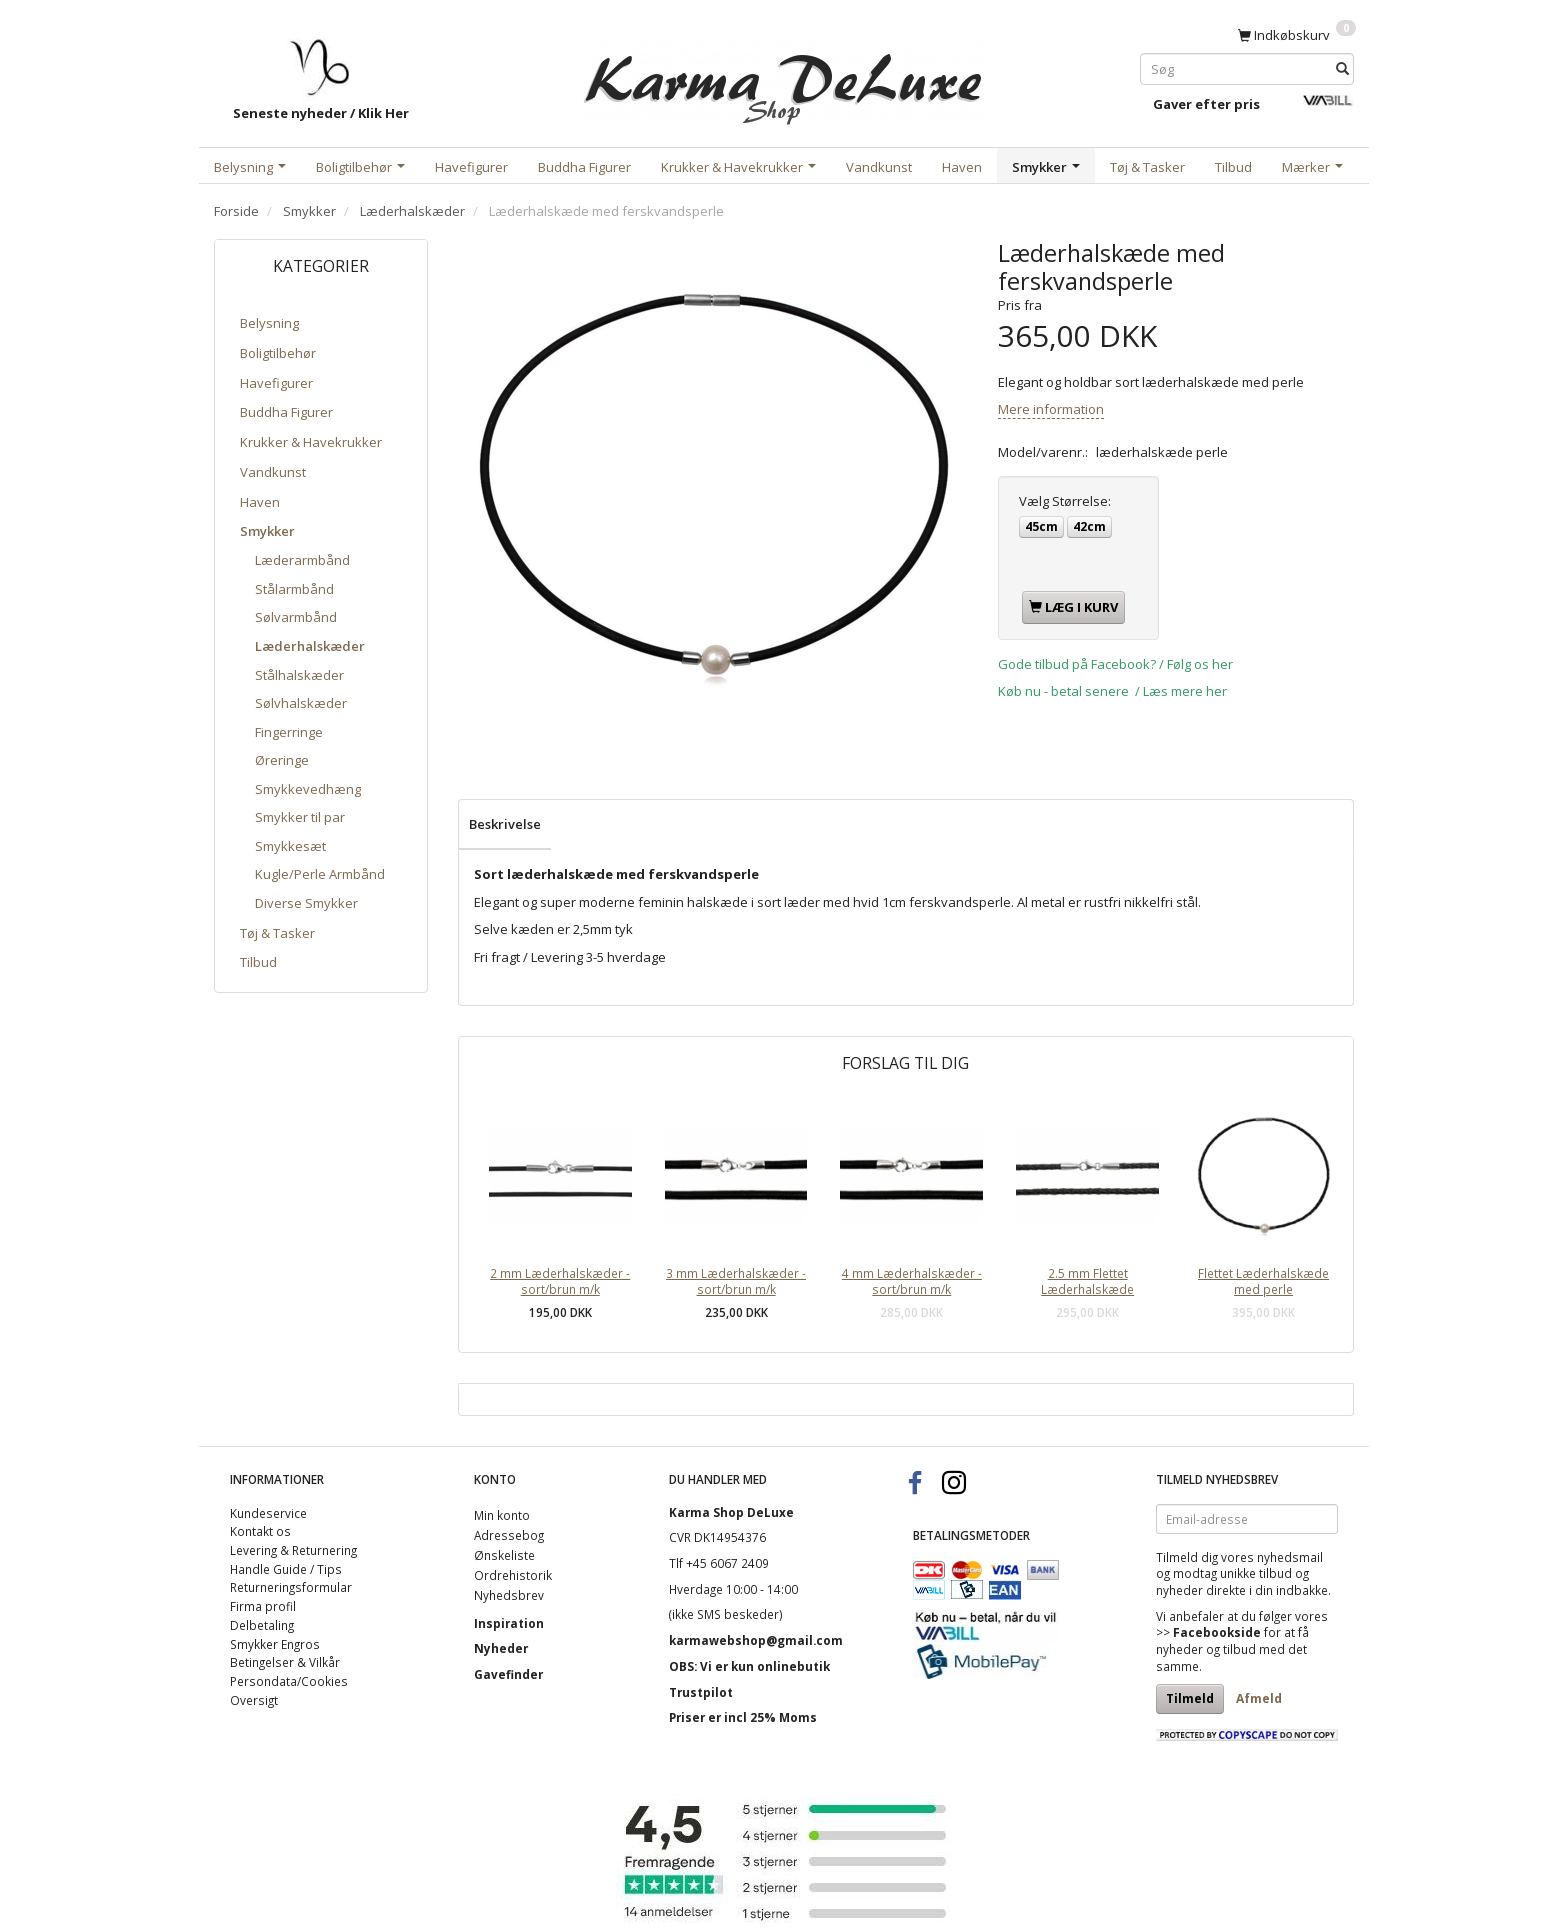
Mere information (1051, 409)
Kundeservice (268, 1513)
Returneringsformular (291, 1587)
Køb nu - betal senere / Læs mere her (1112, 691)
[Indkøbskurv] (1297, 34)
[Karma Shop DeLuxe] (784, 78)
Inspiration (509, 1623)
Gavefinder (508, 1674)
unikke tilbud (1256, 1573)
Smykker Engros (275, 1644)
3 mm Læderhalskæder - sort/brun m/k (736, 1281)
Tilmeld (1190, 1698)
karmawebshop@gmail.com (756, 1640)
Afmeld (1259, 1698)
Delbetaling (262, 1625)
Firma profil (263, 1606)
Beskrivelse (505, 824)
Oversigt (254, 1700)
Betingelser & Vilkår (285, 1662)
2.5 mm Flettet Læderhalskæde (1087, 1281)
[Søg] (1342, 68)
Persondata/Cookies (289, 1681)
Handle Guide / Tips (286, 1569)
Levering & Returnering (293, 1550)
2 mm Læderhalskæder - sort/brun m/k (560, 1281)
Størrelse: (1065, 501)
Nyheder (501, 1648)
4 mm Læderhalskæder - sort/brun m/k (912, 1281)
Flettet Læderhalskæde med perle (1263, 1281)
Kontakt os (260, 1531)
